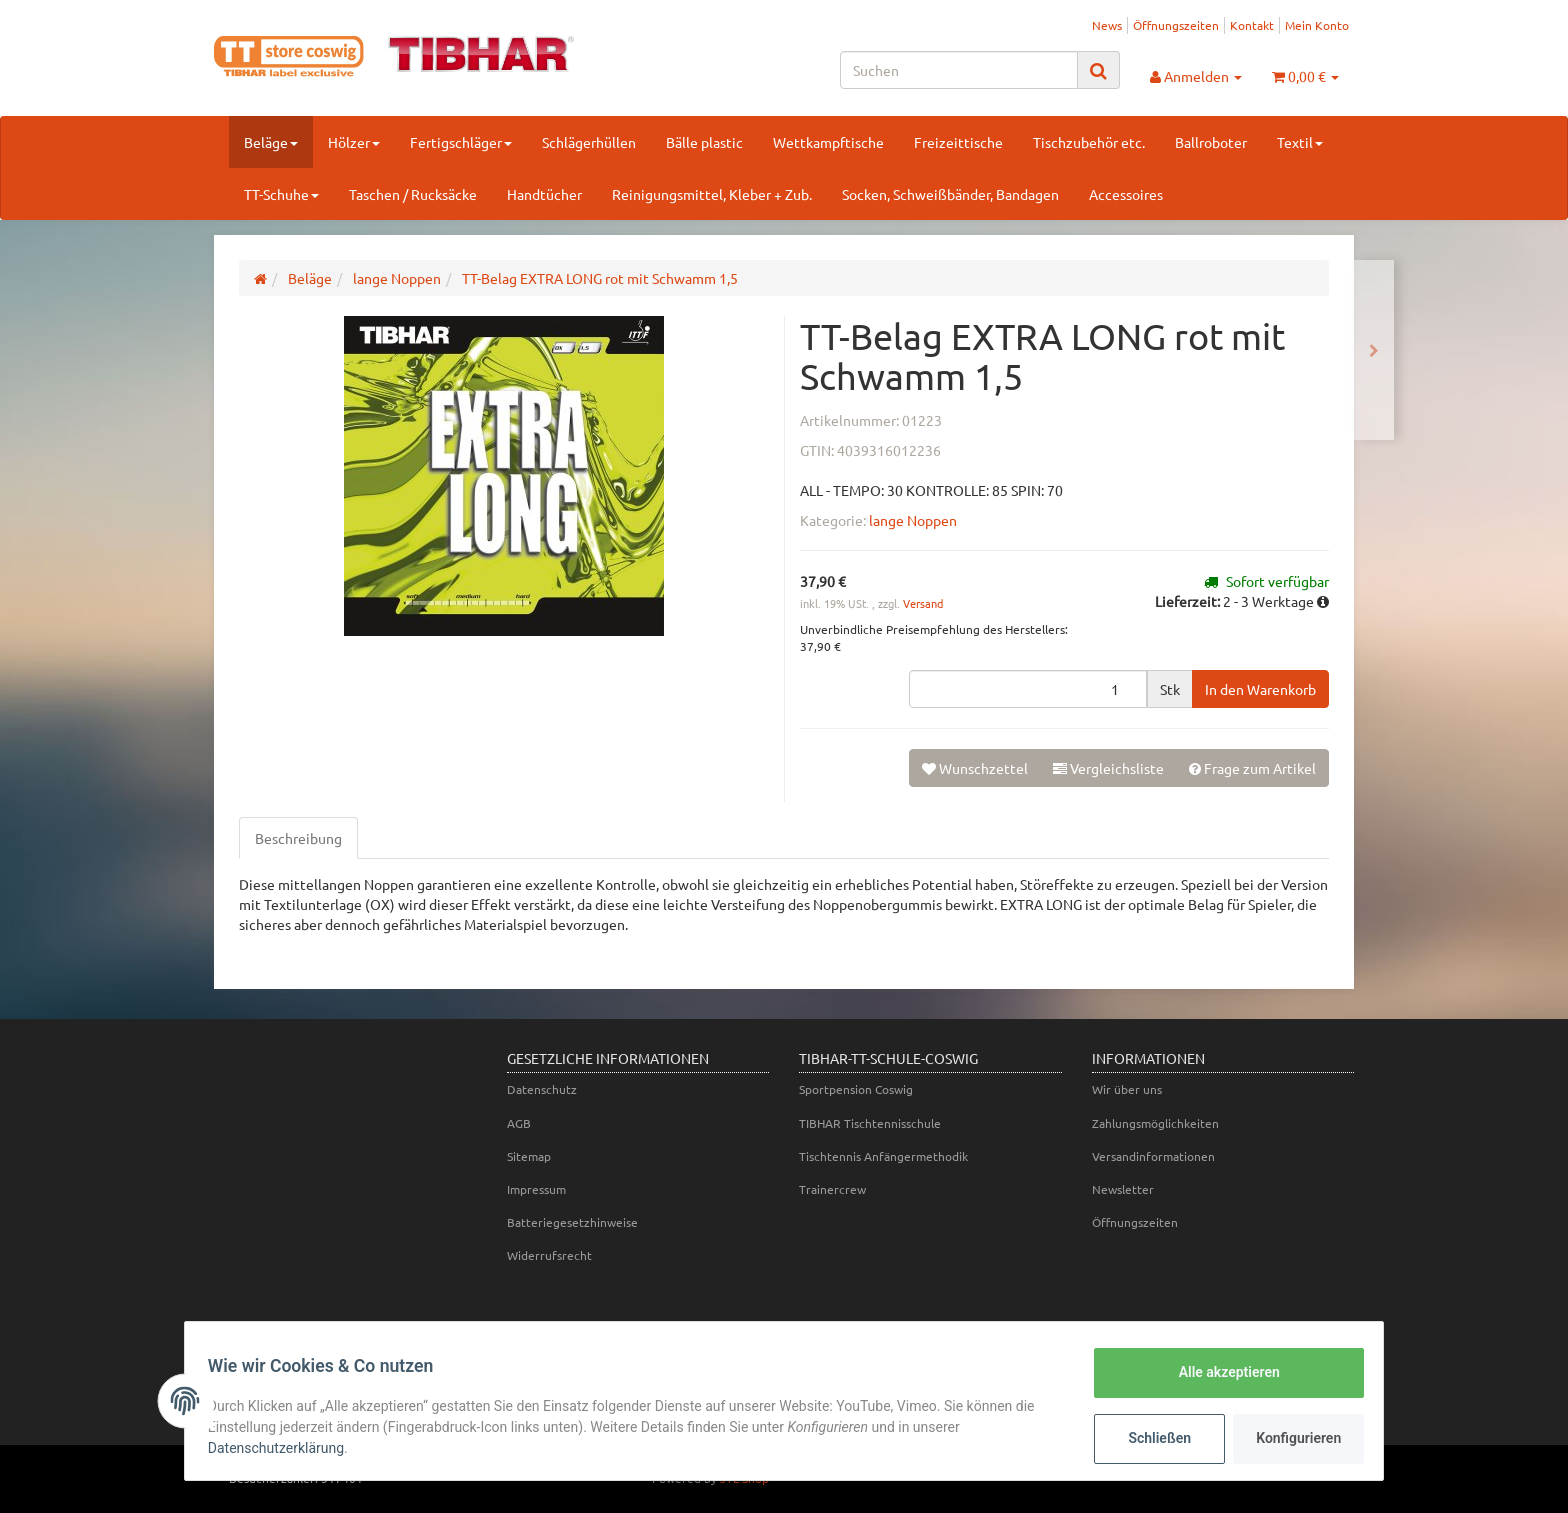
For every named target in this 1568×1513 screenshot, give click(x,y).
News (1107, 25)
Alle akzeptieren (1219, 1372)
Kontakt (1252, 25)
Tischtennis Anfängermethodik (883, 1156)
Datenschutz (542, 1089)
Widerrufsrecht (549, 1255)
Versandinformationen (1153, 1156)
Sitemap (529, 1156)
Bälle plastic (704, 142)
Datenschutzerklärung (285, 1448)
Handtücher (544, 194)
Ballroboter (1211, 142)
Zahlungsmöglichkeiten (1155, 1123)
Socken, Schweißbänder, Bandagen (950, 194)
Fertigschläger (461, 142)
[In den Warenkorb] (1260, 689)
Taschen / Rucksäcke (413, 194)
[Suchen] (959, 70)
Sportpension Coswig (856, 1089)
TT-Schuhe (281, 194)
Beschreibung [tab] (298, 838)
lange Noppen (913, 520)
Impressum (536, 1189)
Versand (923, 603)
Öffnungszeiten (1176, 25)
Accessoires (1126, 194)
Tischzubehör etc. (1089, 142)
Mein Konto (1317, 25)
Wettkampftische (828, 142)
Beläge (271, 142)
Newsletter (1123, 1189)
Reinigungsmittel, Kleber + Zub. (712, 194)
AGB (519, 1123)
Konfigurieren (1291, 1438)
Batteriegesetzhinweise (572, 1222)
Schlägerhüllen (589, 142)
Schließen (1150, 1438)
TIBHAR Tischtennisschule (870, 1123)
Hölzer (354, 142)
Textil (1300, 142)
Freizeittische (958, 142)
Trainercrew (832, 1189)
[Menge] (1028, 689)
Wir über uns (1127, 1089)
